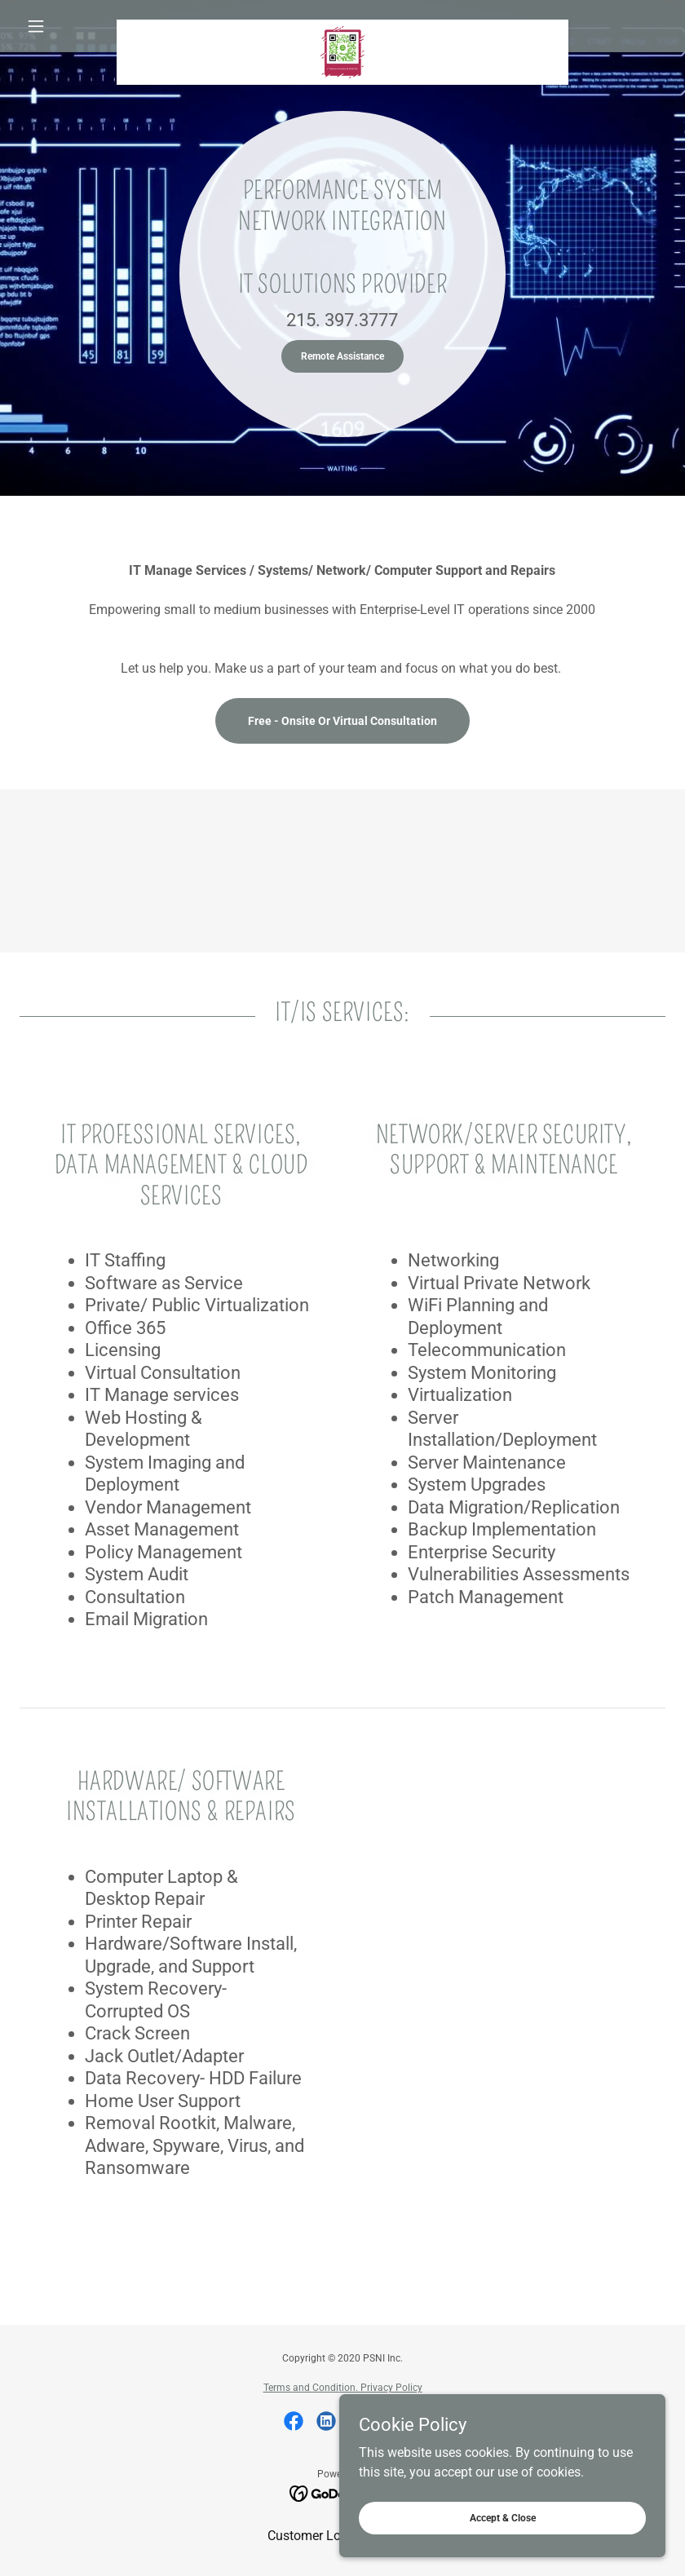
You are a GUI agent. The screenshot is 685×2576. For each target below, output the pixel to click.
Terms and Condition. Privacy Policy (342, 2387)
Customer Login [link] (313, 2535)
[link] (342, 26)
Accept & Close (503, 2517)
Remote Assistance (342, 356)
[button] (68, 26)
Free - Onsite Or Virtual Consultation (342, 720)
